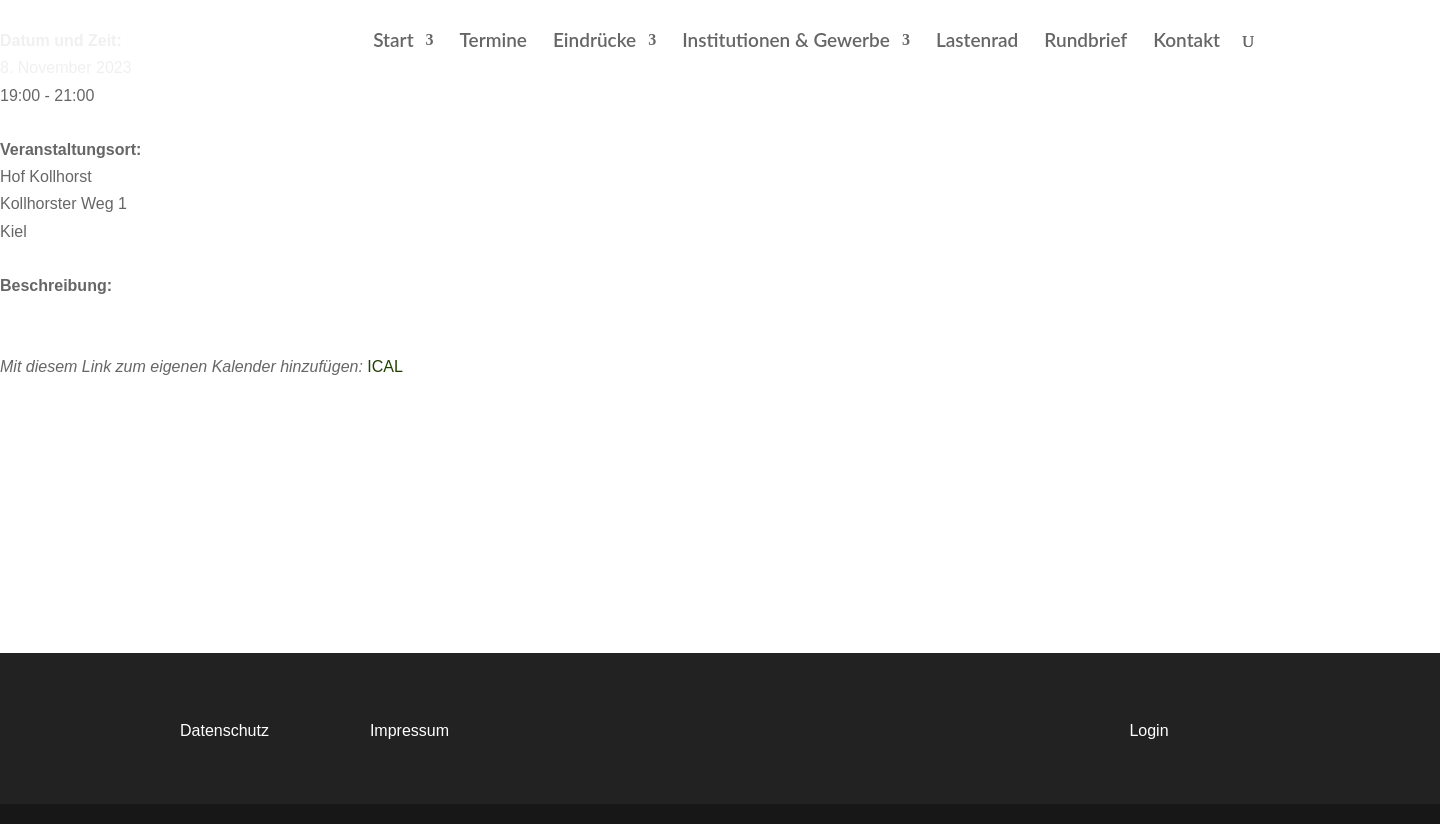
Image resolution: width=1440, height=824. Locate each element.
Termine (493, 42)
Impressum (409, 730)
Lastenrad (977, 42)
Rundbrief (1085, 42)
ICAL (385, 366)
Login (1148, 730)
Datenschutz (224, 730)
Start (393, 42)
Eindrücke (594, 42)
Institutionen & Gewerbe (786, 42)
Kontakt (1186, 42)
